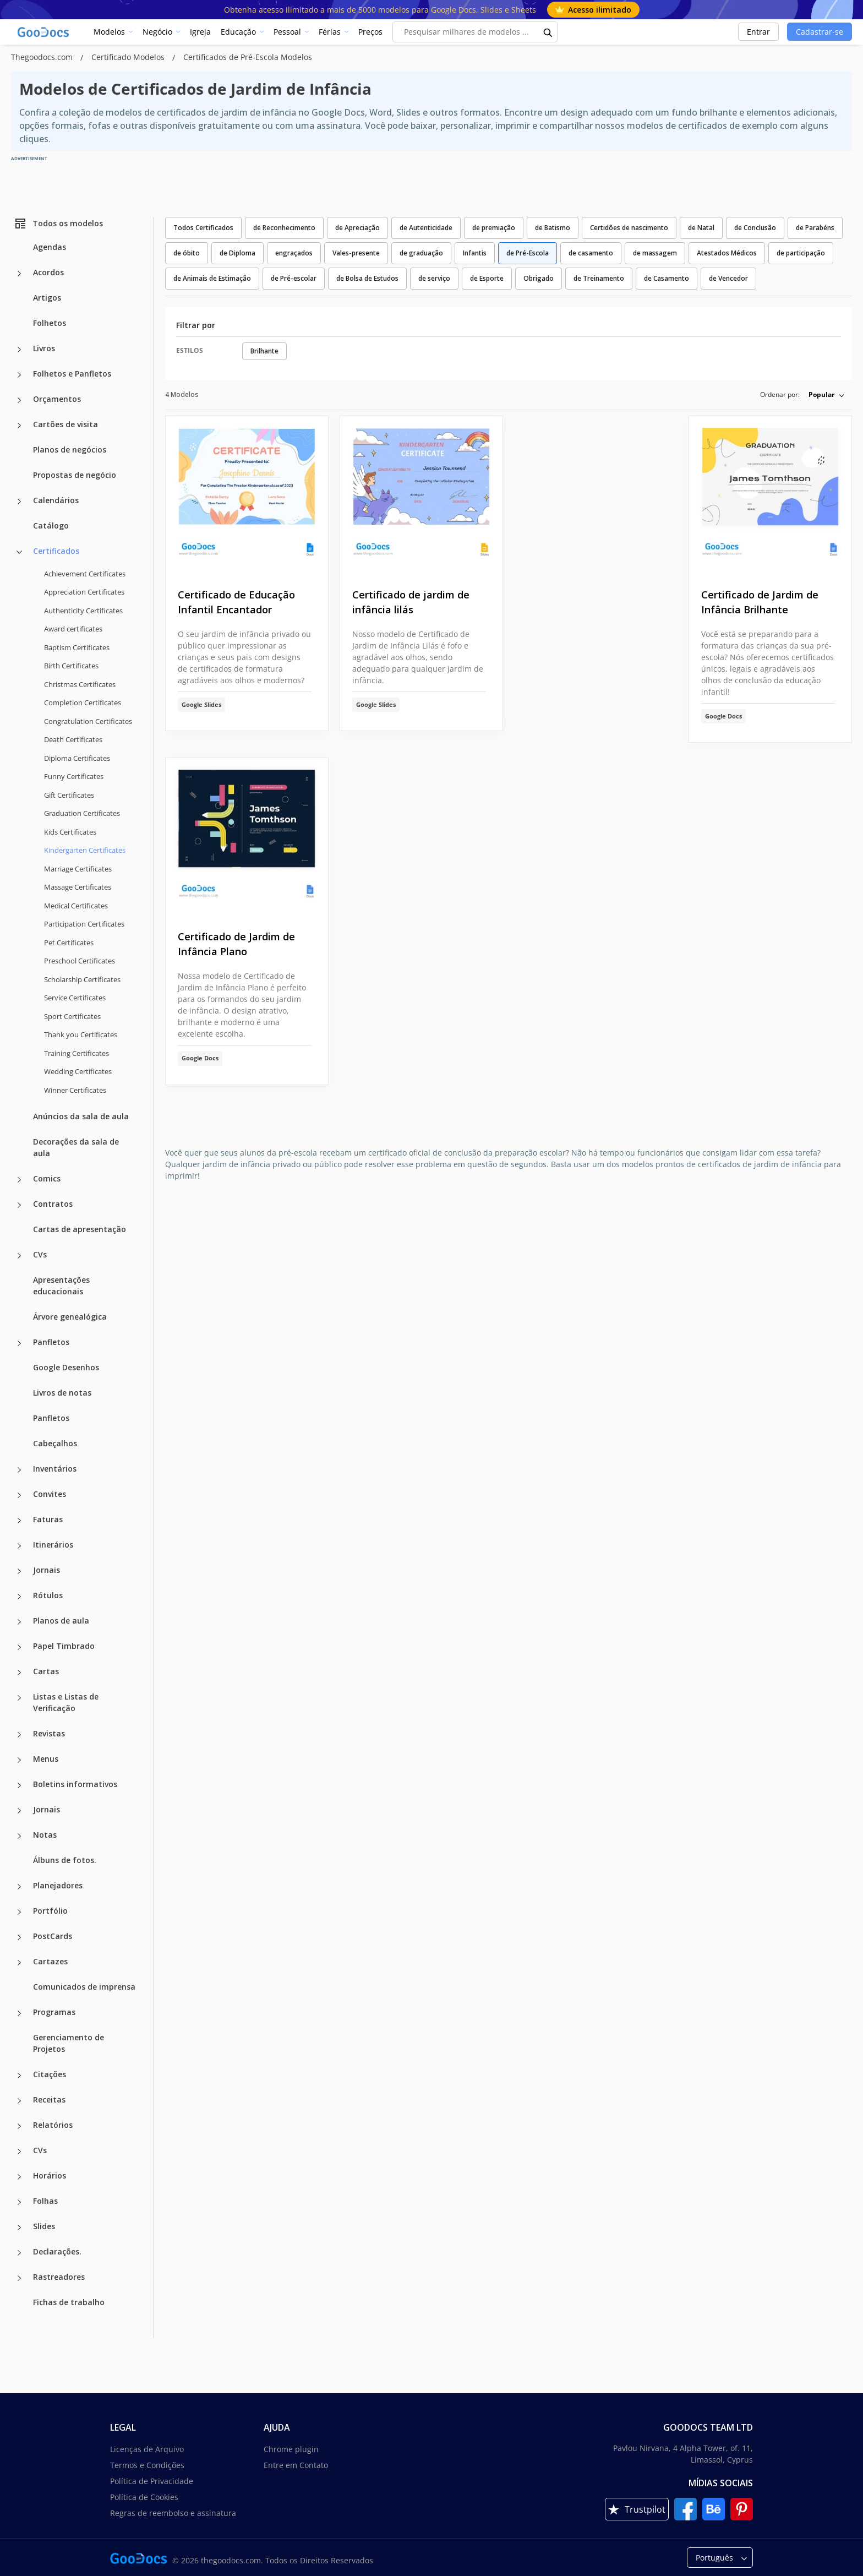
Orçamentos (57, 399)
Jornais (46, 1570)
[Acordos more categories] (19, 273)
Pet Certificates (69, 942)
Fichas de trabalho (69, 2302)
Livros (44, 348)
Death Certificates (73, 739)
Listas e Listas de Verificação (66, 1702)
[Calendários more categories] (19, 501)
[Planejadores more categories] (19, 1886)
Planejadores (58, 1885)
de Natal (701, 227)
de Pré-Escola (527, 253)
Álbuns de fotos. (64, 1860)
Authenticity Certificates (83, 611)
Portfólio (50, 1910)
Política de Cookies (144, 2497)
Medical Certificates (76, 906)
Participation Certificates (84, 924)
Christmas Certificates (80, 684)
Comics (47, 1178)
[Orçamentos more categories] (19, 400)
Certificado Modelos (129, 57)
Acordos (48, 272)
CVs (40, 1254)
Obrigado (538, 278)
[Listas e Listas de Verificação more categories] (19, 1698)
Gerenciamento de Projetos (68, 2043)
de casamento (591, 253)
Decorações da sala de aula (76, 1147)
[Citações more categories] (19, 2075)
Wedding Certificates (78, 1071)
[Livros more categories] (19, 349)
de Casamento (666, 278)
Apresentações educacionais (61, 1286)
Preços (370, 31)
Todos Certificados (203, 227)
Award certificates (73, 629)
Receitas (49, 2099)
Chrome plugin (291, 2449)
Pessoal (287, 31)
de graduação (421, 253)
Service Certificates (75, 998)
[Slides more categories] (19, 2227)
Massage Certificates (77, 887)
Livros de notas (62, 1392)
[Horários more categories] (19, 2177)
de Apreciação (357, 227)
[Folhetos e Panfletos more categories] (19, 375)
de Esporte (487, 278)
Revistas (49, 1733)
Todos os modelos (58, 223)
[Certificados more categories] (19, 552)
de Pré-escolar (293, 278)
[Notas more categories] (19, 1836)
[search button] (548, 32)
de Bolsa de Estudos (367, 278)
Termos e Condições (147, 2465)
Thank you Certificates (80, 1034)
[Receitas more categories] (19, 2101)
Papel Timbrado (64, 1646)
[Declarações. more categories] (19, 2253)
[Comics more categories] (19, 1180)
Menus (45, 1758)
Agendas (49, 247)
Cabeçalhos (55, 1443)
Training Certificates (76, 1053)
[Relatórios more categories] (19, 2126)
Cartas (46, 1671)
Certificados (56, 551)
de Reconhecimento (284, 227)
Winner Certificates (75, 1090)
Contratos (53, 1204)
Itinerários (53, 1544)
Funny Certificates (73, 776)
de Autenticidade (426, 227)
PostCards (52, 1936)
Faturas (48, 1519)
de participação (801, 253)
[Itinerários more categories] (19, 1546)
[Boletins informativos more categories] (19, 1785)
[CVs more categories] (19, 1256)
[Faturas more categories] (19, 1520)
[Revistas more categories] (19, 1735)
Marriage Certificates (78, 869)
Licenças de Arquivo (147, 2449)
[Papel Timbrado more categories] (19, 1647)
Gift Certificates (69, 795)
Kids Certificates (70, 832)
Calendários (56, 500)
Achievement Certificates (84, 574)
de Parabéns (815, 227)
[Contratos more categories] (19, 1205)
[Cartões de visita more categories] (19, 425)
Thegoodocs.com (43, 57)
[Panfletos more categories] (19, 1343)
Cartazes (50, 1961)
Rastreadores (59, 2277)
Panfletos (51, 1342)
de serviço (434, 278)
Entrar (758, 31)
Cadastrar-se (819, 31)
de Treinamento (598, 278)
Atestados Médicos (727, 253)
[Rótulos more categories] (19, 1596)
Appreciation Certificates (84, 592)
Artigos (47, 297)
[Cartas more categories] (19, 1672)
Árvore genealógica (70, 1316)
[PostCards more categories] (19, 1937)
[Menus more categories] (19, 1760)
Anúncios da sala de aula (81, 1116)
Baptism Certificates (77, 647)
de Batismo (552, 227)
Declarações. (57, 2251)
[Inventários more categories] (19, 1470)
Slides (44, 2226)
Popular (821, 394)
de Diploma (237, 253)
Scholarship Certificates (82, 979)
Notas (45, 1834)
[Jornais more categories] (19, 1571)
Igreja (200, 31)
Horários (49, 2175)
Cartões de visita (65, 424)
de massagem (655, 253)
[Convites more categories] (19, 1495)
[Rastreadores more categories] (19, 2278)
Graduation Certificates (82, 813)
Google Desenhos (66, 1367)
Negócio (157, 31)
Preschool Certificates (79, 961)
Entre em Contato (296, 2465)
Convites (49, 1494)
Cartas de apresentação (79, 1229)
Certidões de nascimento (629, 227)
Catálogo (51, 525)
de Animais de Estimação (212, 278)
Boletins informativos (75, 1784)
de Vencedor (728, 278)
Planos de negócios (69, 449)
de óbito (186, 253)
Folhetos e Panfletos (72, 373)
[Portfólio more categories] (19, 1912)
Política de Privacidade (151, 2481)
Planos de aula (61, 1620)
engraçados (294, 253)
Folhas (45, 2201)
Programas (54, 2012)
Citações (49, 2074)
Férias (330, 31)
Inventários (55, 1468)
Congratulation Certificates (88, 721)
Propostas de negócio (74, 475)
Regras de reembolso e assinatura (173, 2513)
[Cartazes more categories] (19, 1962)
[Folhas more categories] (19, 2202)
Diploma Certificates (77, 758)
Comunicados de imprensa (84, 1986)
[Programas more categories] (19, 2013)
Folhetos (49, 323)
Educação (238, 31)
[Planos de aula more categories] (19, 1622)
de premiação (493, 227)
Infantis (475, 253)
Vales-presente (356, 253)
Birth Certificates (71, 666)
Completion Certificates (82, 702)
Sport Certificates (72, 1016)
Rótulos (48, 1595)
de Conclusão (755, 227)
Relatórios (53, 2125)
